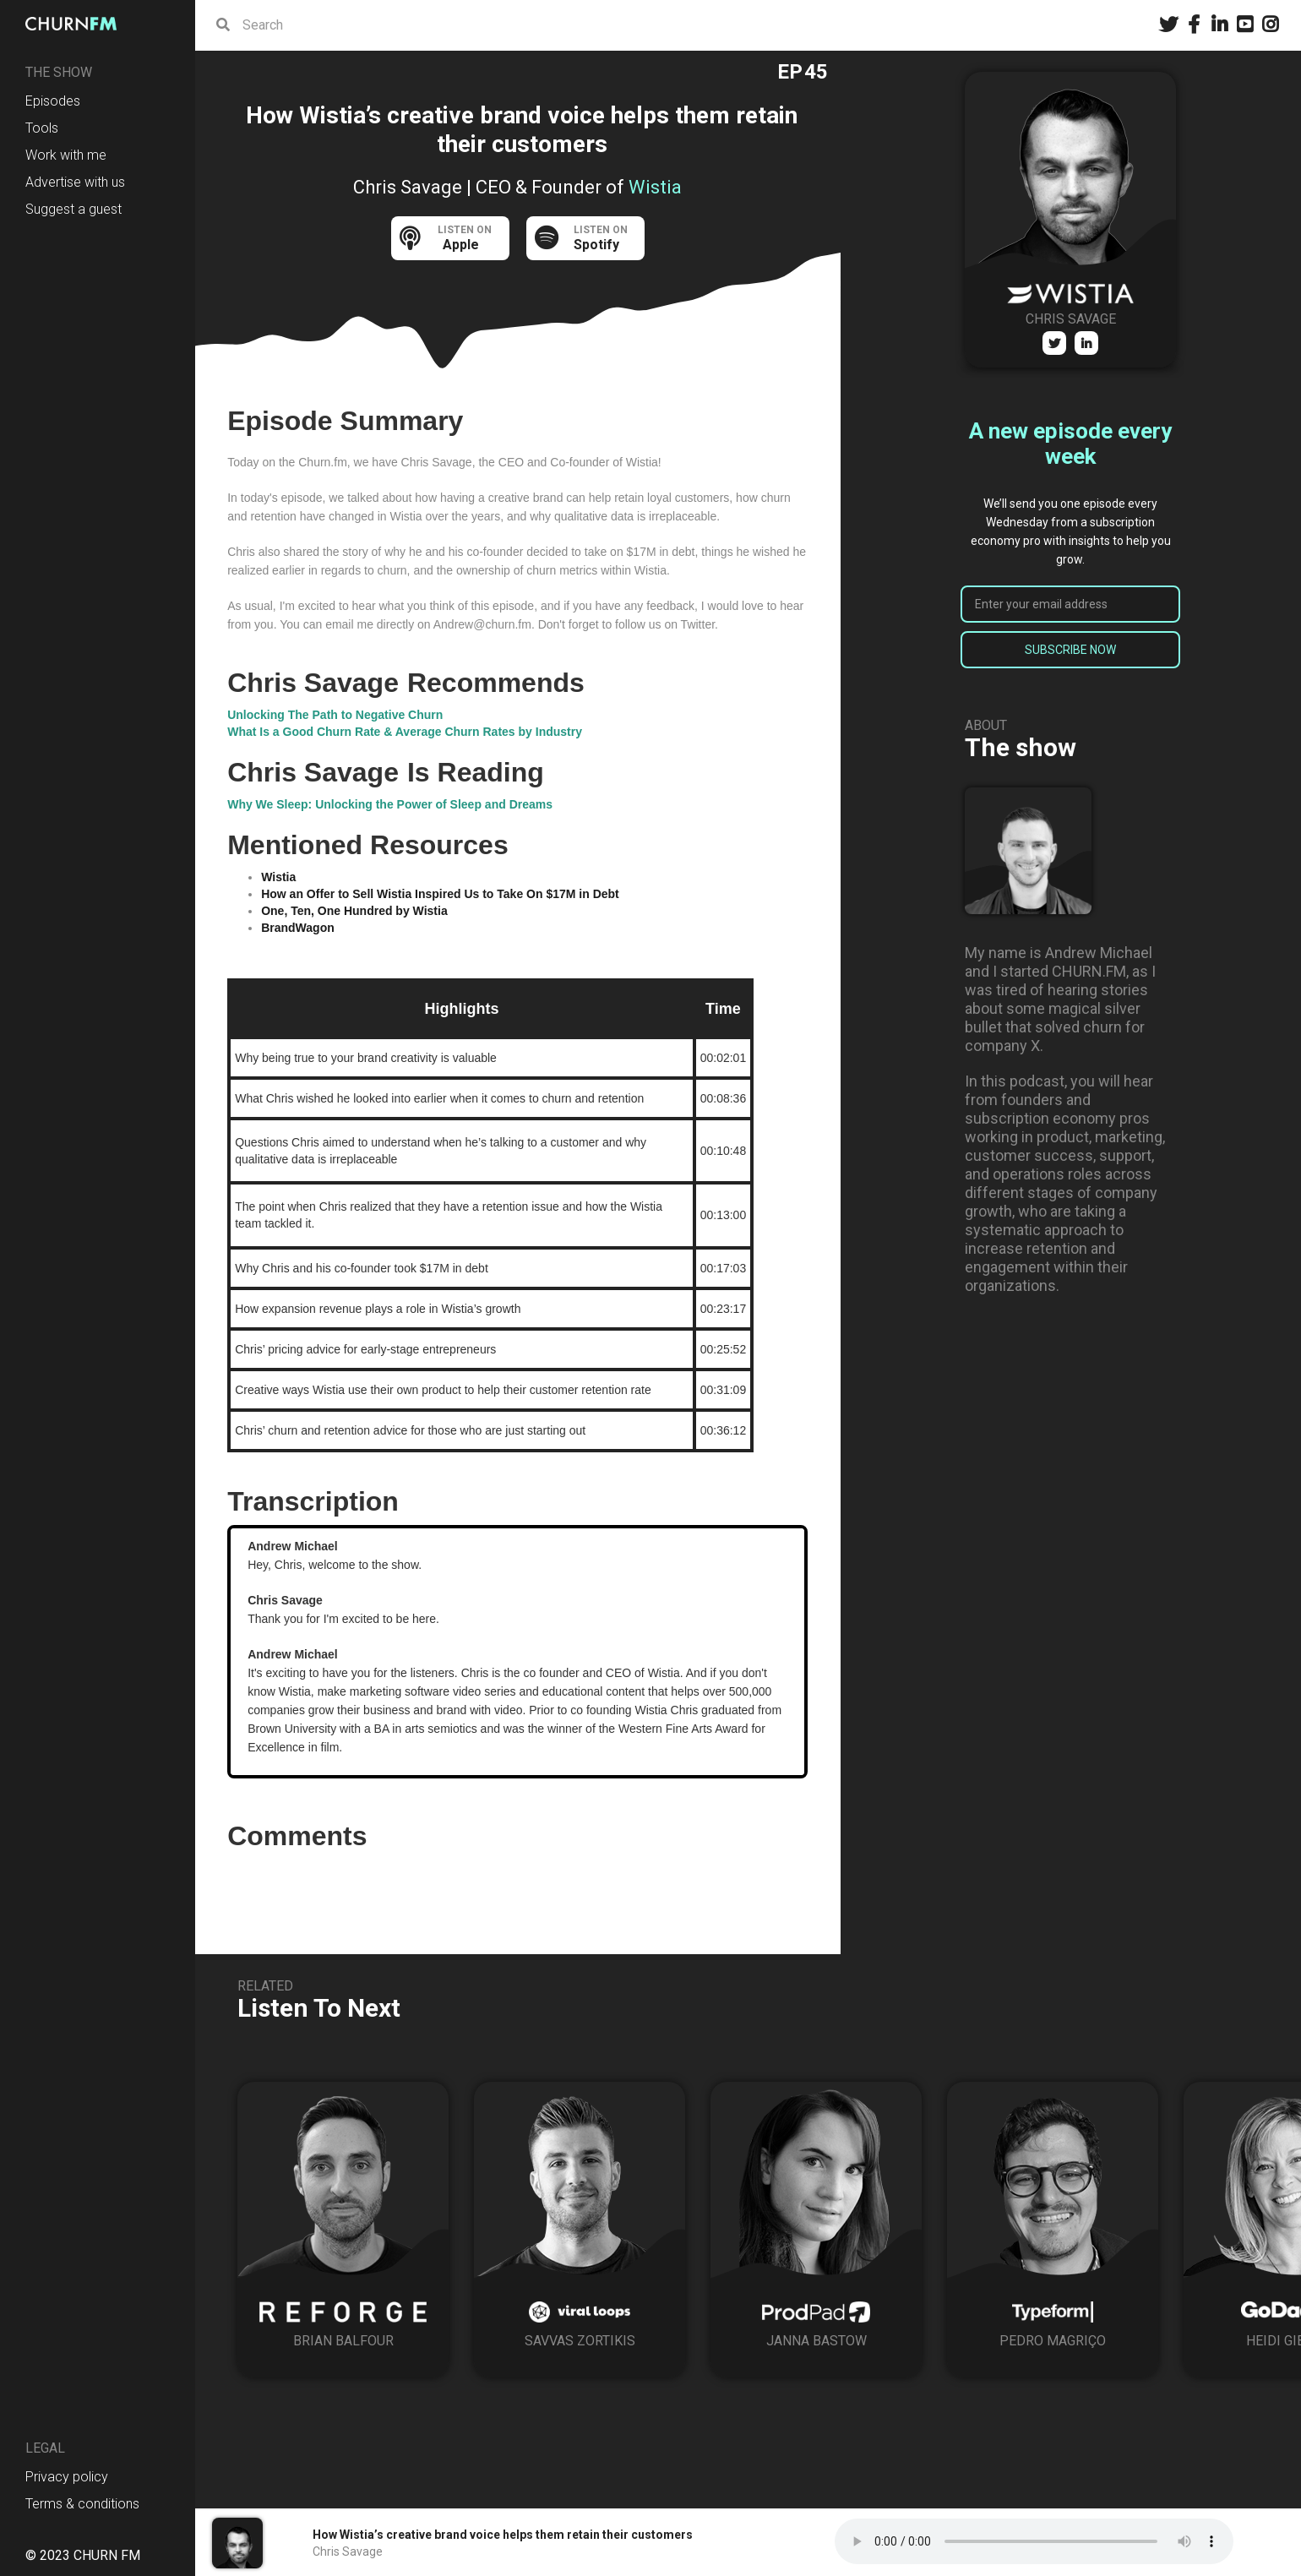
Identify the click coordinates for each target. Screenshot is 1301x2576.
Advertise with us (75, 182)
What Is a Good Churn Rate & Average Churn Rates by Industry (404, 731)
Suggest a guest (73, 209)
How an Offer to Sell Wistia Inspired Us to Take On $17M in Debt (440, 894)
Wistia (278, 877)
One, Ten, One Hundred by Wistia (354, 911)
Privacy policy (66, 2477)
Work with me (65, 155)
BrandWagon (298, 927)
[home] (76, 23)
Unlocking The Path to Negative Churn (335, 715)
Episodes (52, 101)
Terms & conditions (82, 2504)
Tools (41, 128)
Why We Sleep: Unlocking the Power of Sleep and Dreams (390, 804)
